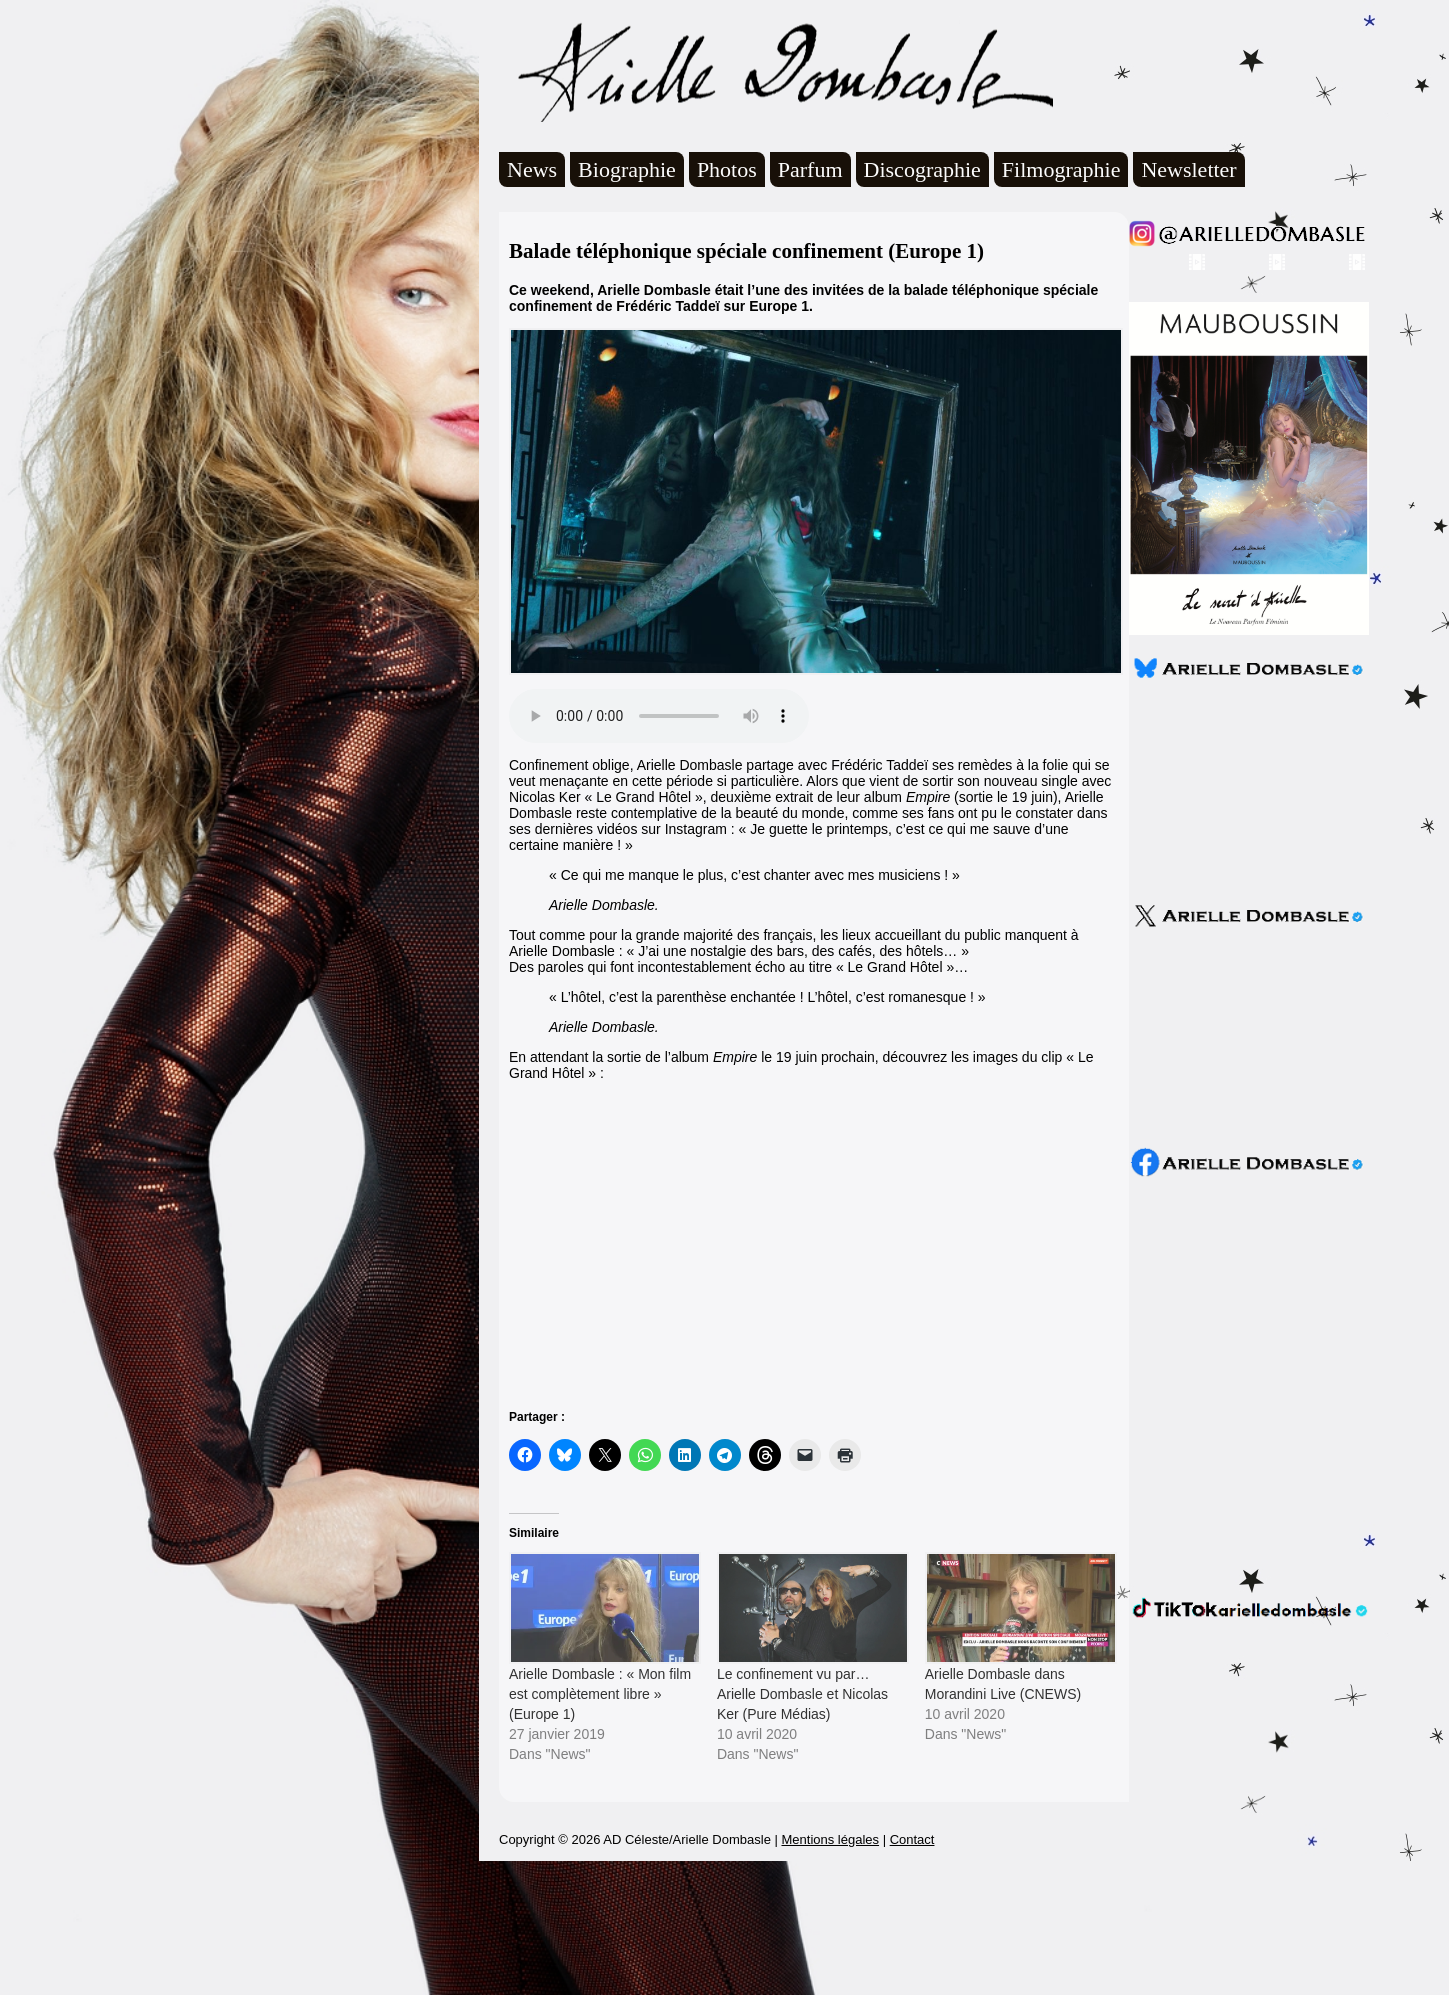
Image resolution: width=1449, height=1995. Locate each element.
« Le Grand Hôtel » (895, 967)
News (532, 169)
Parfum (810, 169)
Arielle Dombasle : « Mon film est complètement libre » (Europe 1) (600, 1694)
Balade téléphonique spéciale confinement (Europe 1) (746, 251)
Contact (912, 1973)
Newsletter (1188, 169)
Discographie (922, 169)
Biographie (627, 169)
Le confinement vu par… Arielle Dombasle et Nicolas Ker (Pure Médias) (802, 1694)
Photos (727, 169)
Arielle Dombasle (776, 71)
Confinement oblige (569, 765)
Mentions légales (830, 1973)
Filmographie (1061, 169)
